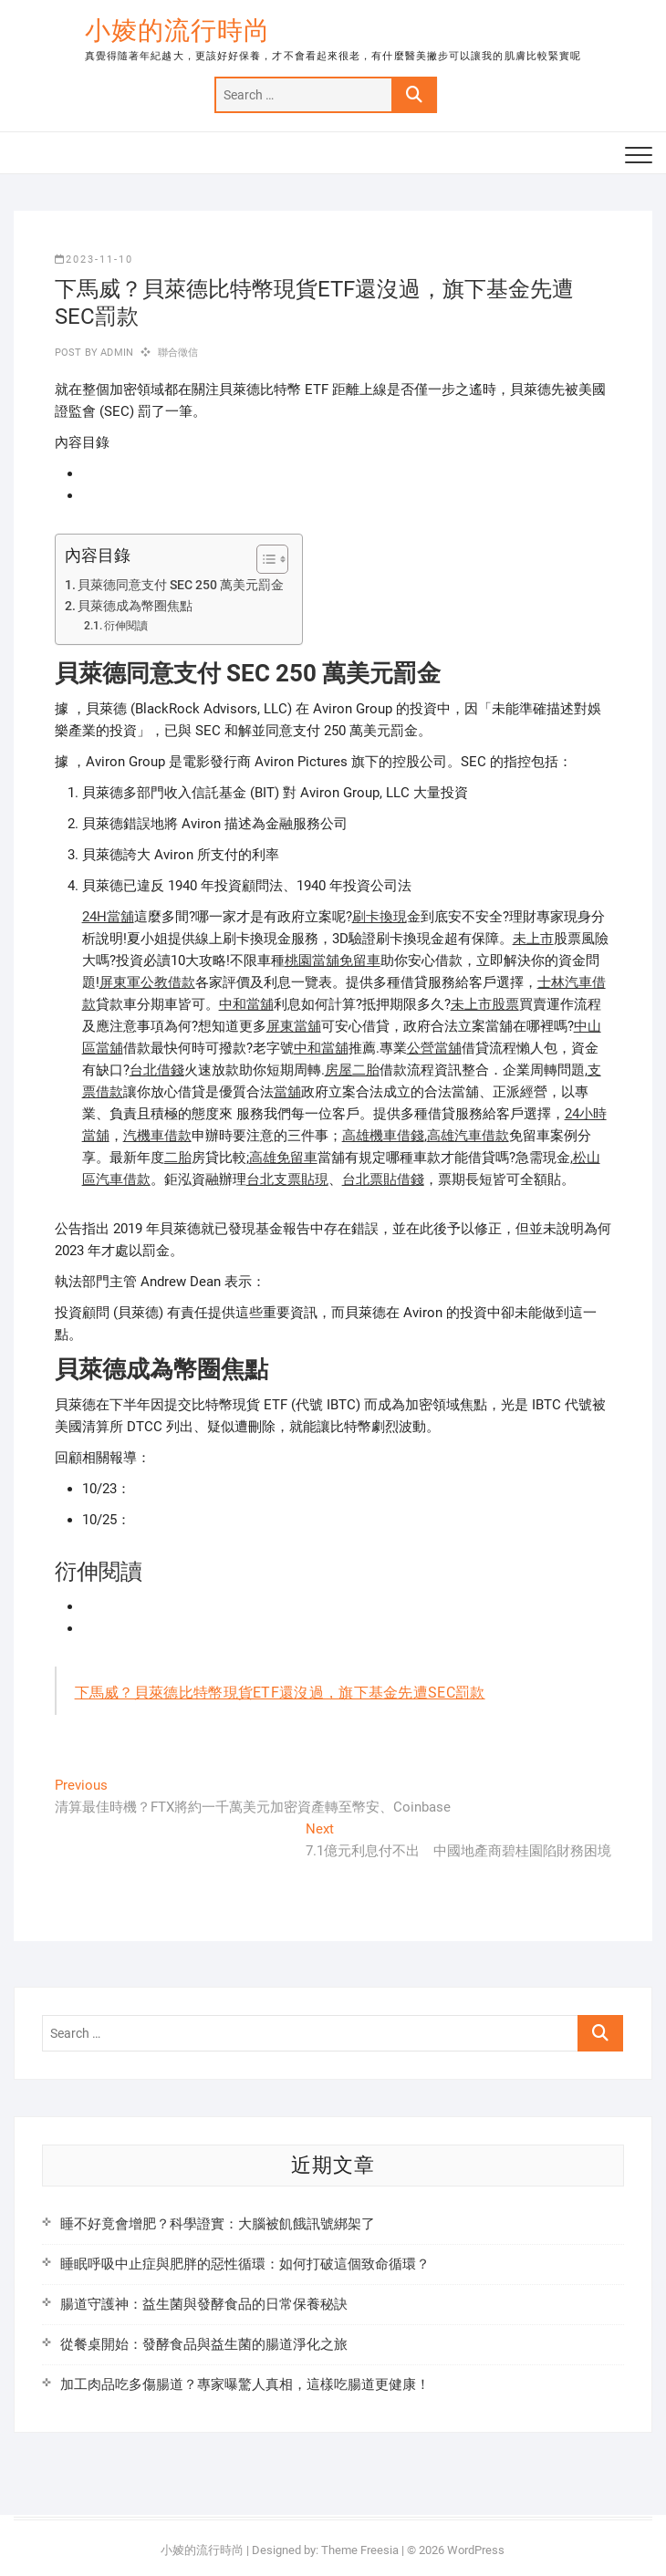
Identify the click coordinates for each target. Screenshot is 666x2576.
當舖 (287, 1092)
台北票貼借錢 (383, 1179)
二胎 (178, 1157)
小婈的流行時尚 (177, 31)
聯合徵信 (178, 352)
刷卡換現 (379, 917)
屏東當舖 (293, 1026)
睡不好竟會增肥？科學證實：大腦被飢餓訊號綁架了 (217, 2224)
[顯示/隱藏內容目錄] (263, 559)
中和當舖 (246, 1004)
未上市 (533, 938)
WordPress (476, 2550)
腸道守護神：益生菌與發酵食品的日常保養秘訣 (204, 2304)
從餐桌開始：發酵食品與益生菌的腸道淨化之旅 (204, 2344)
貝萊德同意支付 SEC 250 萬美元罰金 (181, 584)
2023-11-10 (94, 259)
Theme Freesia (360, 2550)
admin (115, 352)
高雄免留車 (283, 1157)
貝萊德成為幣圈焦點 (135, 605)
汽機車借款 (157, 1135)
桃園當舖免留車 (332, 960)
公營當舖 (434, 1048)
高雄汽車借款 (468, 1135)
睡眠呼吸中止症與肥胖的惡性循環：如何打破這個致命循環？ (245, 2264)
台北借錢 (157, 1070)
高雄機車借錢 (383, 1135)
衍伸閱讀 (126, 625)
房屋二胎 (352, 1070)
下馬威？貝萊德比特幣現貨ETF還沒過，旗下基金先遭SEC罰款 (280, 1692)
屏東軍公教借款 (147, 982)
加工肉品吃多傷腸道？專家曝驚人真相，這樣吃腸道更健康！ (245, 2384)
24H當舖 (108, 917)
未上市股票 (485, 1004)
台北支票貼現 (287, 1179)
